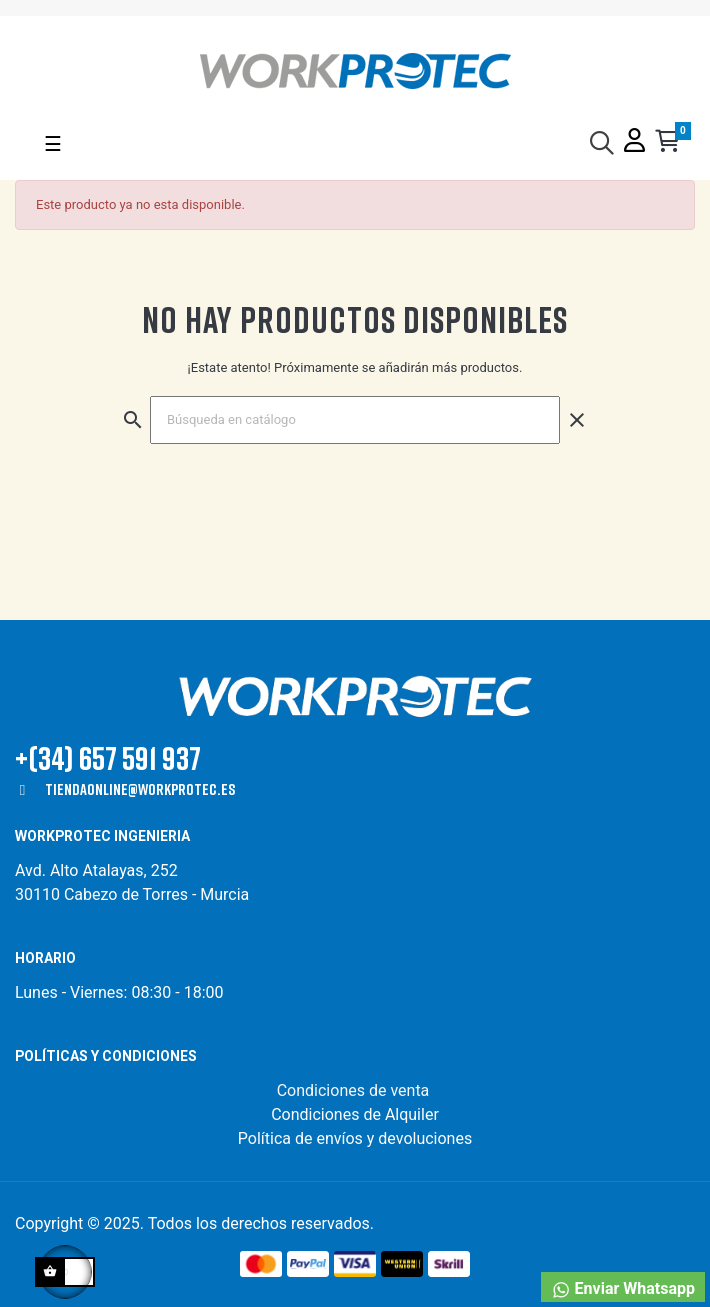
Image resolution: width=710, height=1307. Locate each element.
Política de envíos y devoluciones (355, 1138)
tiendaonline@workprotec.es (140, 789)
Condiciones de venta (355, 1090)
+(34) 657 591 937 (108, 757)
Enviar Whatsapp (623, 1289)
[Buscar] (355, 420)
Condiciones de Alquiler (355, 1114)
